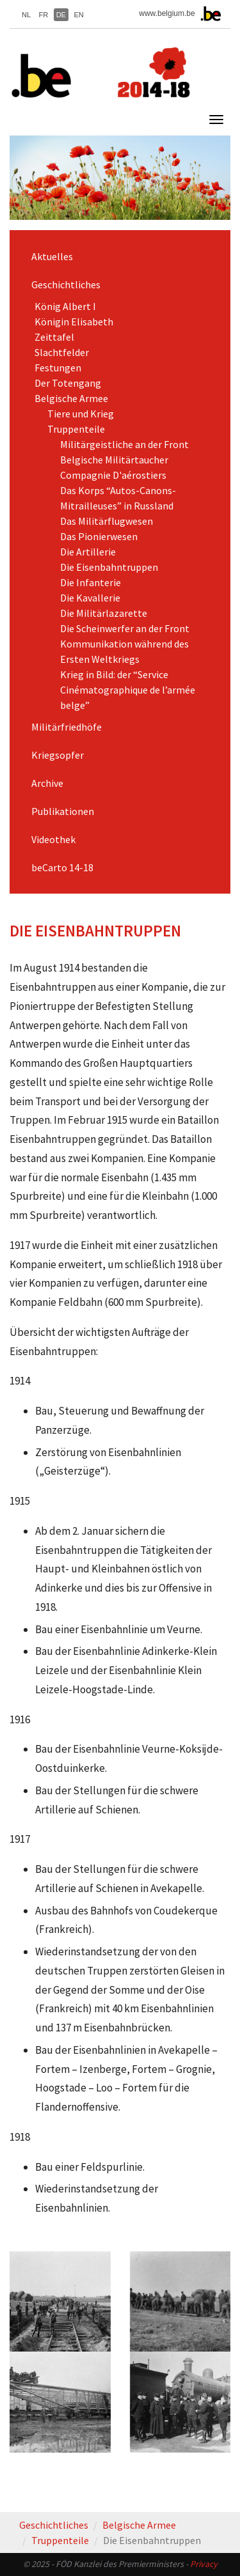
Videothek (53, 839)
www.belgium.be (167, 13)
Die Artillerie (88, 551)
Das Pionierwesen (99, 536)
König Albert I (65, 306)
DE (61, 15)
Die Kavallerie (90, 597)
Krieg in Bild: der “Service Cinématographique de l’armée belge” (127, 689)
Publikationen (62, 811)
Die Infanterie (90, 582)
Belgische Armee (71, 398)
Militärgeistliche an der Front (124, 444)
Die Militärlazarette (103, 613)
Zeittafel (54, 336)
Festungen (58, 367)
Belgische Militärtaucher (114, 459)
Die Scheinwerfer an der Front (124, 628)
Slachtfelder (62, 352)
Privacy (204, 2564)
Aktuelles (52, 256)
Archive (47, 783)
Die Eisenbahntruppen (109, 567)
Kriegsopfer (57, 755)
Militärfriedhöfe (66, 726)
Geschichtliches (65, 284)
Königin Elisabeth (74, 321)
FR (44, 15)
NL (26, 15)
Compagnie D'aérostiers (113, 475)
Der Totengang (68, 382)
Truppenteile (76, 429)
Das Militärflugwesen (106, 521)
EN (78, 15)
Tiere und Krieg (80, 413)
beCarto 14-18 (62, 867)
